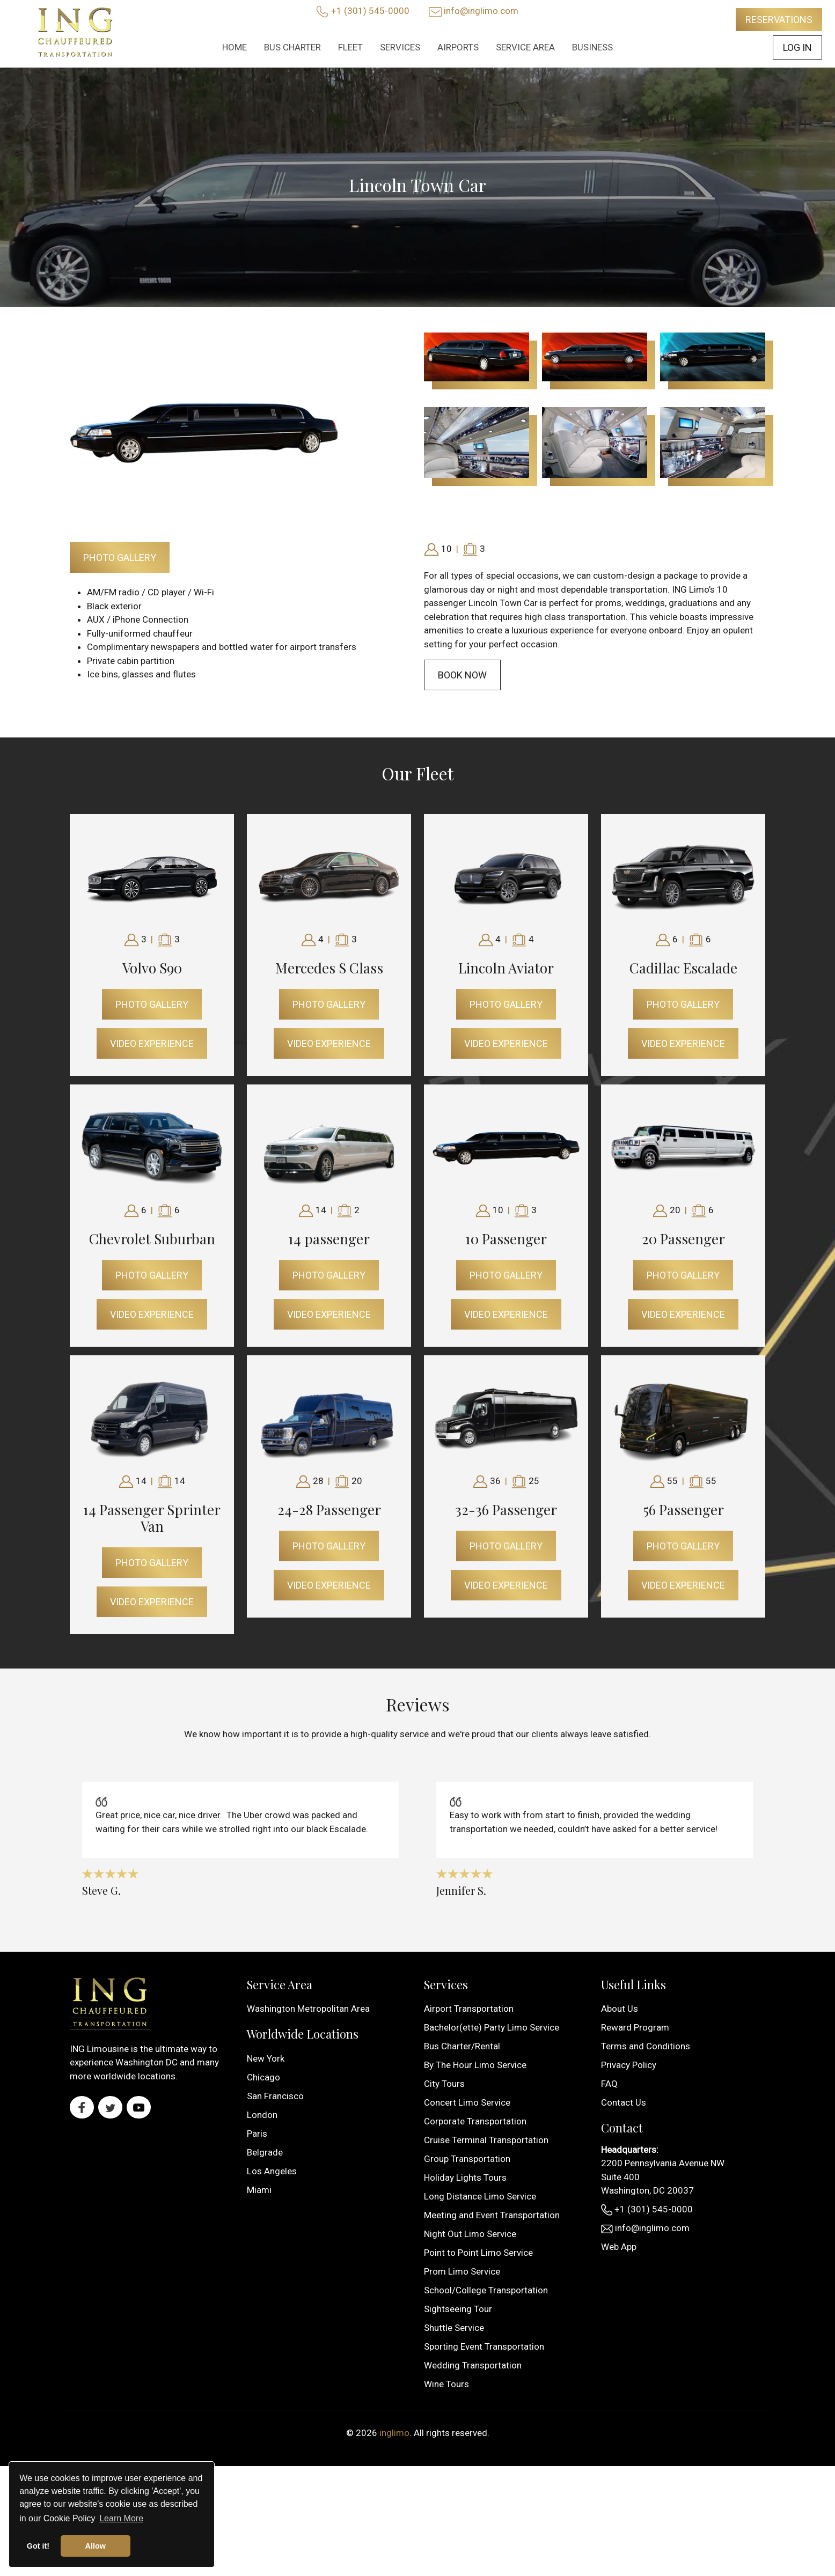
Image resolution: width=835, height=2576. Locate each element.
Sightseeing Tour (458, 2309)
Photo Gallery (119, 557)
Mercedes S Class (329, 967)
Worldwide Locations (302, 2034)
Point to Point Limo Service (478, 2252)
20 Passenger (683, 1238)
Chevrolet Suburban (152, 1238)
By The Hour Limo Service (475, 2065)
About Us (619, 2008)
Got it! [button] (38, 2546)
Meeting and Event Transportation (492, 2215)
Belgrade (265, 2152)
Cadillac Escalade (683, 967)
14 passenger (329, 1238)
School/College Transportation (486, 2290)
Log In (797, 47)
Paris (257, 2133)
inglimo (394, 2432)
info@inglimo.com (481, 10)
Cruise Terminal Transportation (486, 2140)
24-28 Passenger (329, 1509)
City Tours (444, 2083)
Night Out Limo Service (470, 2233)
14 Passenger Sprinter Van (152, 1518)
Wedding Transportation (473, 2365)
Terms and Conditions (645, 2046)
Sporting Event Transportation (484, 2346)
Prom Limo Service (462, 2271)
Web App (618, 2246)
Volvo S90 (152, 967)
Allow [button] (95, 2546)
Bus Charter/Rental (462, 2046)
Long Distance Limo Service (480, 2196)
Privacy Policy (628, 2065)
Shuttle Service (454, 2327)
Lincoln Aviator (506, 967)
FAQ (609, 2083)
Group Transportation (467, 2158)
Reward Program (635, 2027)
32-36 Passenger (506, 1509)
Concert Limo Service (467, 2102)
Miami (259, 2189)
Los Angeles (272, 2171)
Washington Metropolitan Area (308, 2008)
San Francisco (275, 2096)
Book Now (462, 675)
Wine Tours (446, 2384)
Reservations (778, 19)
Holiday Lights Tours (465, 2177)
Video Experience (152, 1043)
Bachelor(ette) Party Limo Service (491, 2027)
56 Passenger (683, 1509)
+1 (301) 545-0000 (370, 10)
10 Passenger (506, 1238)
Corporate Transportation (475, 2121)
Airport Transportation (469, 2008)
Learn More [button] (121, 2518)
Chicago (263, 2077)
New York (265, 2058)
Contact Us (623, 2102)
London (262, 2114)
